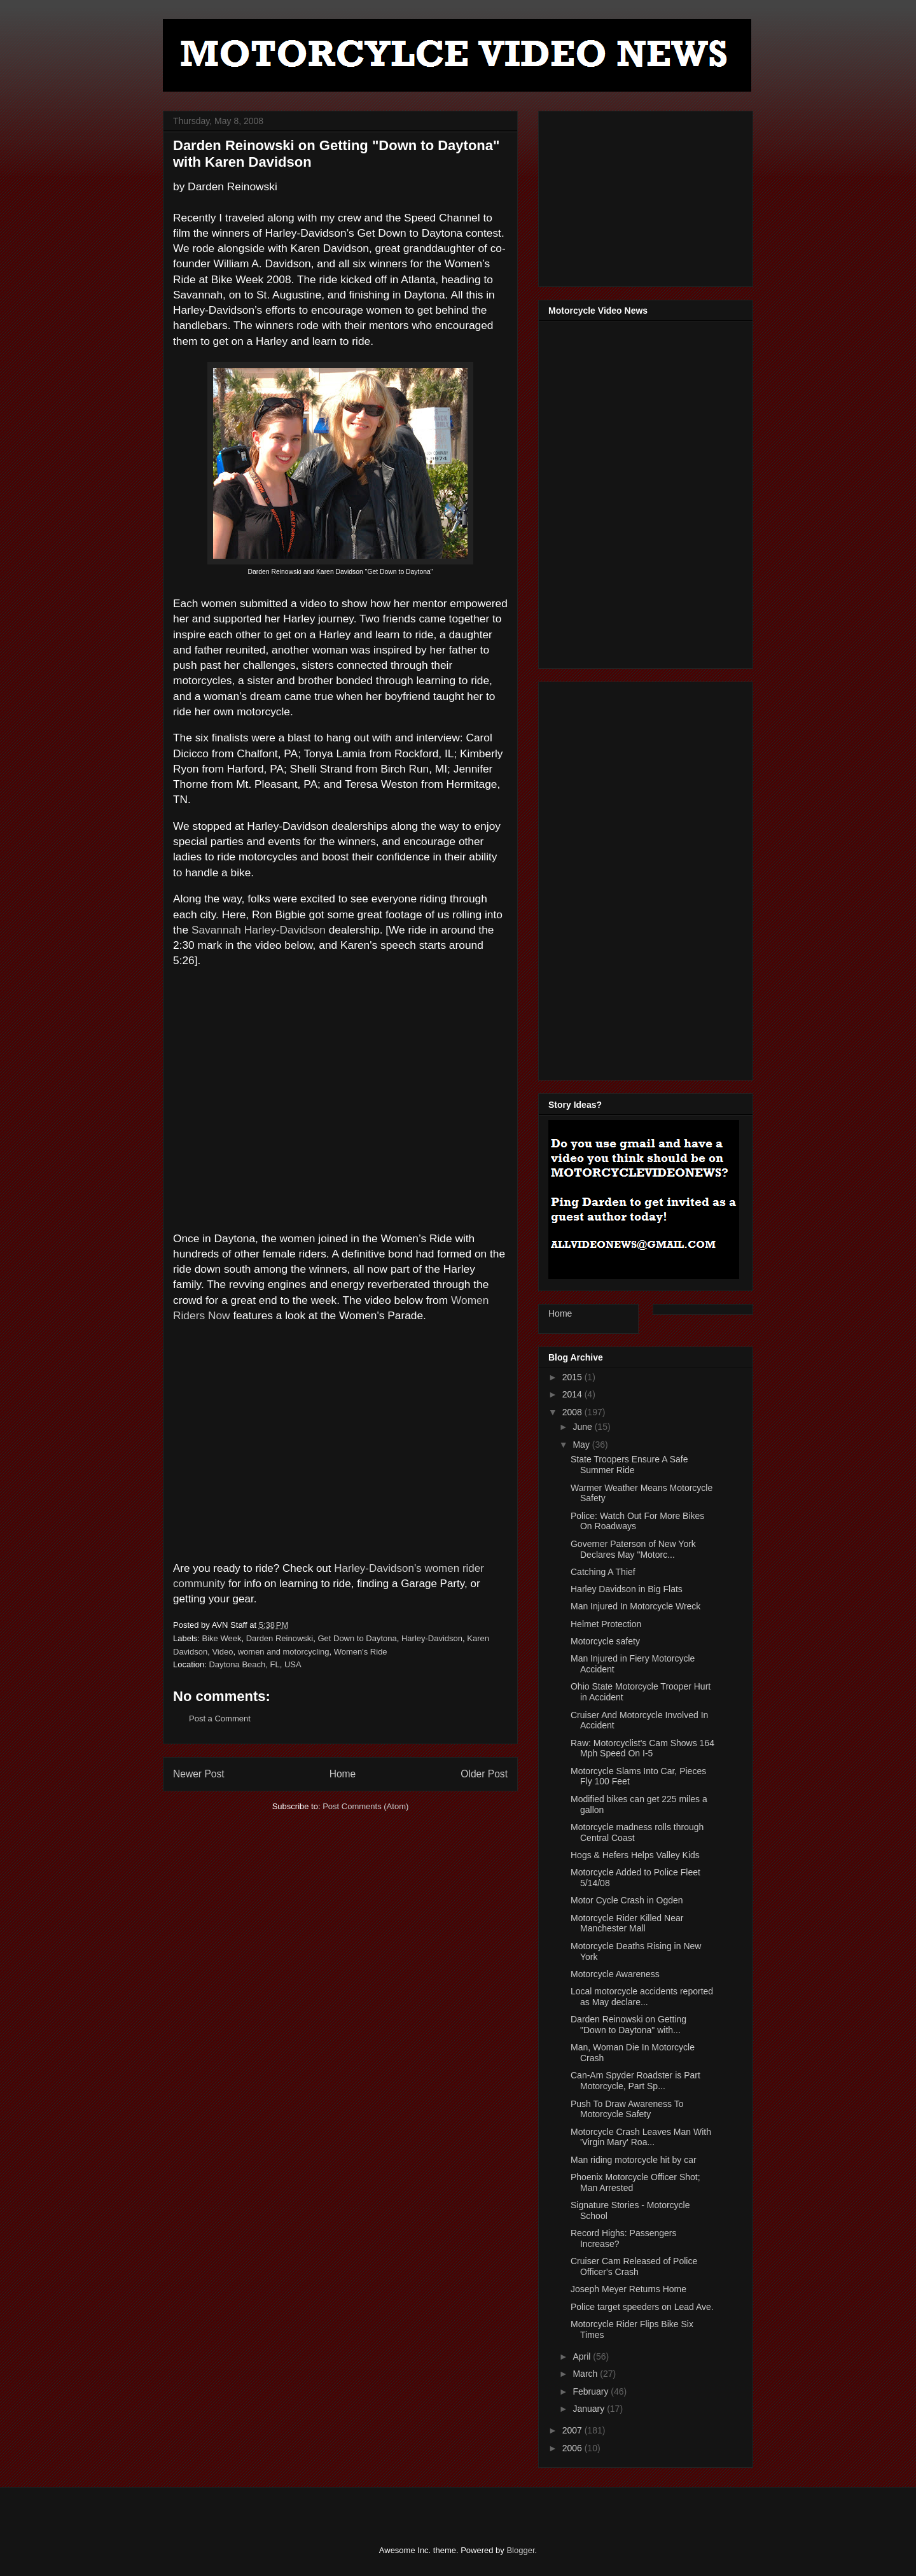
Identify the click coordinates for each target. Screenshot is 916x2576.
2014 (573, 1394)
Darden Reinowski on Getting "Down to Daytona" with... (628, 2024)
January (589, 2409)
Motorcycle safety (605, 1641)
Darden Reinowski (280, 1638)
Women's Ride (360, 1651)
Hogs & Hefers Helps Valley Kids (635, 1855)
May (582, 1444)
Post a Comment (220, 1718)
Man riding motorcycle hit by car (634, 2160)
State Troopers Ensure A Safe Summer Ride (629, 1464)
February (591, 2391)
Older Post (484, 1773)
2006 (573, 2448)
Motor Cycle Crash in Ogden (627, 1900)
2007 (573, 2430)
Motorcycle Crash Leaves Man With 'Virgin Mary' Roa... (641, 2137)
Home (343, 1773)
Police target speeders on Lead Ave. (642, 2307)
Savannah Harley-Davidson (258, 929)
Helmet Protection (606, 1624)
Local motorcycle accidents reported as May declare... (642, 1996)
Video (222, 1651)
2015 (573, 1377)
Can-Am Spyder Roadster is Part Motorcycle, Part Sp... (635, 2080)
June (583, 1427)
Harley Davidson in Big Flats (627, 1589)
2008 (573, 1412)
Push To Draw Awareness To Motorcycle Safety (627, 2109)
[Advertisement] (643, 195)
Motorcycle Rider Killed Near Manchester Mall (627, 1923)
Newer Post (199, 1773)
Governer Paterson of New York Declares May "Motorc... (633, 1549)
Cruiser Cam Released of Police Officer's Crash (634, 2266)
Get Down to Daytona (356, 1638)
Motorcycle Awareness (615, 1974)
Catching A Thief (603, 1572)
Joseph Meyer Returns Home (628, 2289)
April (582, 2356)
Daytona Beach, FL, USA (255, 1664)
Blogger (520, 2550)
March (586, 2374)
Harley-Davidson (431, 1638)
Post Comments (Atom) (365, 1806)
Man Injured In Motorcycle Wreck (635, 1606)
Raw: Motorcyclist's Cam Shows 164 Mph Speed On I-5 (642, 1748)
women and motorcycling (284, 1651)
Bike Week (222, 1638)
